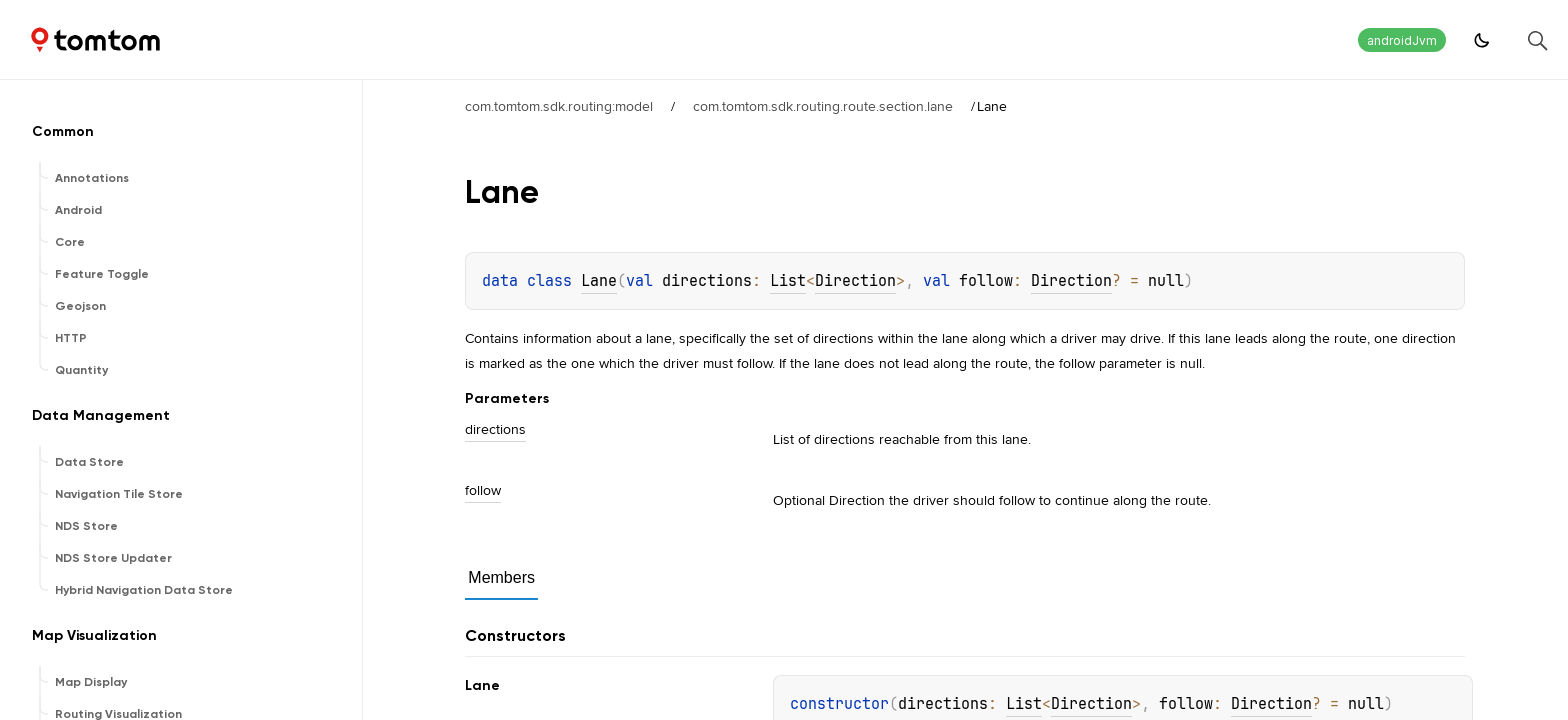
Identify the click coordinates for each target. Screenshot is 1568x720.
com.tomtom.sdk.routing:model (559, 106)
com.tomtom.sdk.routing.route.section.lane (823, 106)
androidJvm (1402, 40)
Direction (855, 281)
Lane (599, 281)
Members (501, 577)
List (788, 281)
